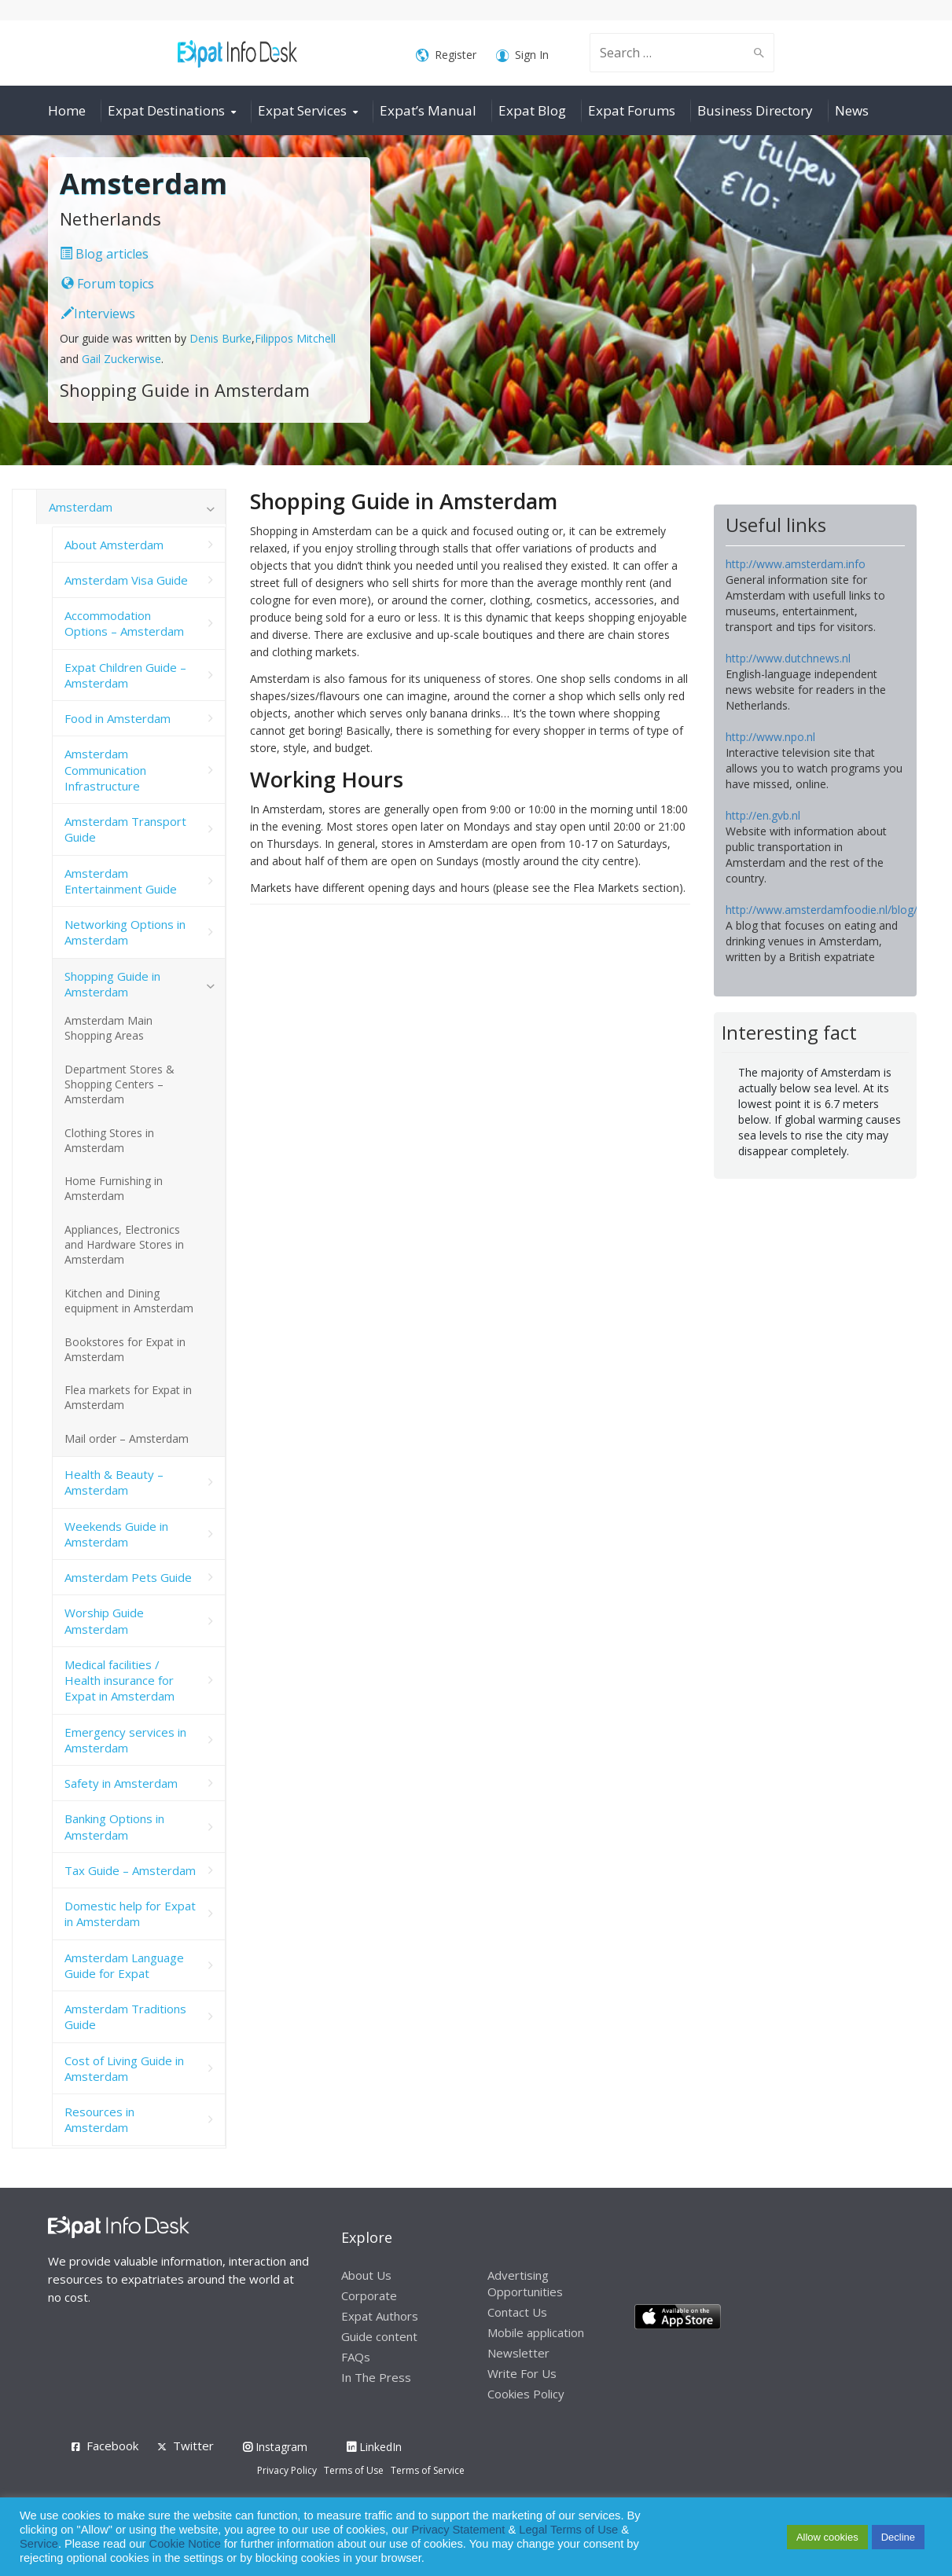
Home (67, 110)
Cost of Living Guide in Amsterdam (124, 2068)
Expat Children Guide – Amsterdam (125, 675)
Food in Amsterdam (117, 718)
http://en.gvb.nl (763, 815)
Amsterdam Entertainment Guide (120, 881)
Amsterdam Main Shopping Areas (108, 1028)
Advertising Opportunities (525, 2283)
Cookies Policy (525, 2394)
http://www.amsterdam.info (796, 563)
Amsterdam (80, 507)
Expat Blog (532, 110)
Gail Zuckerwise (121, 358)
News (852, 110)
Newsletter (518, 2353)
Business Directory (755, 110)
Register (446, 55)
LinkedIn (374, 2446)
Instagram (275, 2446)
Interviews (98, 313)
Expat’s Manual (428, 110)
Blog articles (104, 253)
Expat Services (302, 110)
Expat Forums (631, 110)
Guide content (379, 2336)
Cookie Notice (185, 2543)
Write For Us (522, 2373)
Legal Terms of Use (568, 2529)
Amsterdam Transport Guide (125, 829)
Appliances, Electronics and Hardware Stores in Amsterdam (124, 1244)
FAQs (355, 2357)
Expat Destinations (166, 110)
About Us (366, 2275)
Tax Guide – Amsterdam (130, 1870)
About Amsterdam (114, 544)
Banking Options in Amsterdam (114, 1826)
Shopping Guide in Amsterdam (112, 984)
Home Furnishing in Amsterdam (113, 1188)
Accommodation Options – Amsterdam (124, 623)
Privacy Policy (287, 2470)
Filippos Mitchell (295, 338)
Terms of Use (354, 2470)
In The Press (376, 2377)
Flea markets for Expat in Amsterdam (128, 1397)
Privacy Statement (458, 2529)
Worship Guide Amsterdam (104, 1620)
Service (39, 2543)
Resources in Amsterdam (99, 2119)
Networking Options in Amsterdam (125, 932)
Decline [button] (898, 2537)
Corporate (369, 2295)
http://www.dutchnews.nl (788, 658)
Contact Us (517, 2312)
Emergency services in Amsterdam (125, 1740)
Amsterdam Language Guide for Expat (124, 1965)
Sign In (522, 55)
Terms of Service (428, 2470)
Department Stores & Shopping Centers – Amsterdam (119, 1084)
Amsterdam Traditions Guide (125, 2016)
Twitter (193, 2445)
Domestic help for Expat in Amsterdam (130, 1913)
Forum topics (107, 283)
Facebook (112, 2445)
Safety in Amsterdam (121, 1783)
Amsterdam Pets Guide (128, 1577)
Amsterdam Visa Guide (126, 580)
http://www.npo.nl (770, 736)
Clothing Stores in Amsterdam (109, 1140)
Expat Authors (379, 2316)
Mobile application (535, 2332)
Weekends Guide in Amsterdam (116, 1534)
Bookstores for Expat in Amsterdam (125, 1349)
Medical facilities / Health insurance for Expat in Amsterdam (119, 1680)
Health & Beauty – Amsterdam (114, 1482)
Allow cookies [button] (827, 2537)
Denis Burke (220, 338)
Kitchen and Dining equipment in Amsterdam (128, 1301)
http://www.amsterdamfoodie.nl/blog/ (821, 909)
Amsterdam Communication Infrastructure (105, 770)
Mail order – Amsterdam (126, 1438)
